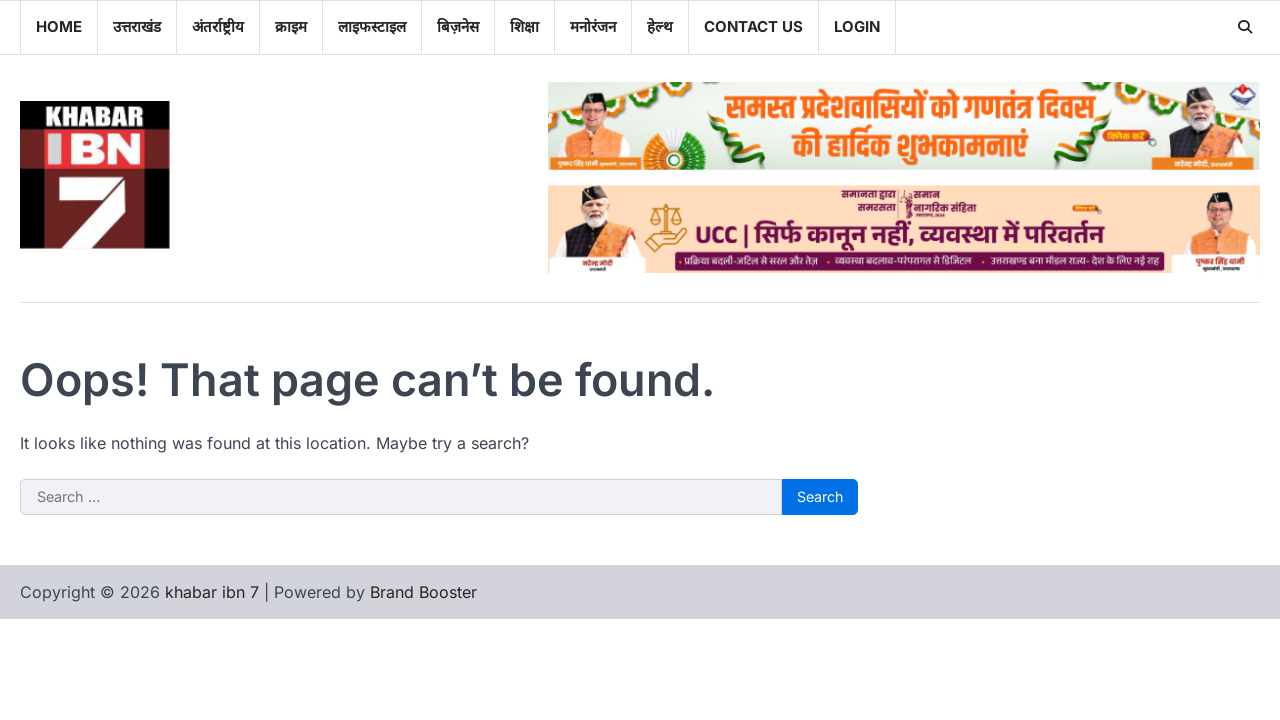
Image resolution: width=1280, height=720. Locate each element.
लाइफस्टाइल (372, 26)
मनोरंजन (593, 26)
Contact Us (753, 26)
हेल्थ (660, 26)
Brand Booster (423, 592)
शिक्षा (524, 26)
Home (59, 26)
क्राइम (291, 26)
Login (857, 26)
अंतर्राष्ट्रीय (218, 26)
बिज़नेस (458, 26)
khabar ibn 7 (212, 592)
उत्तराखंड (137, 26)
